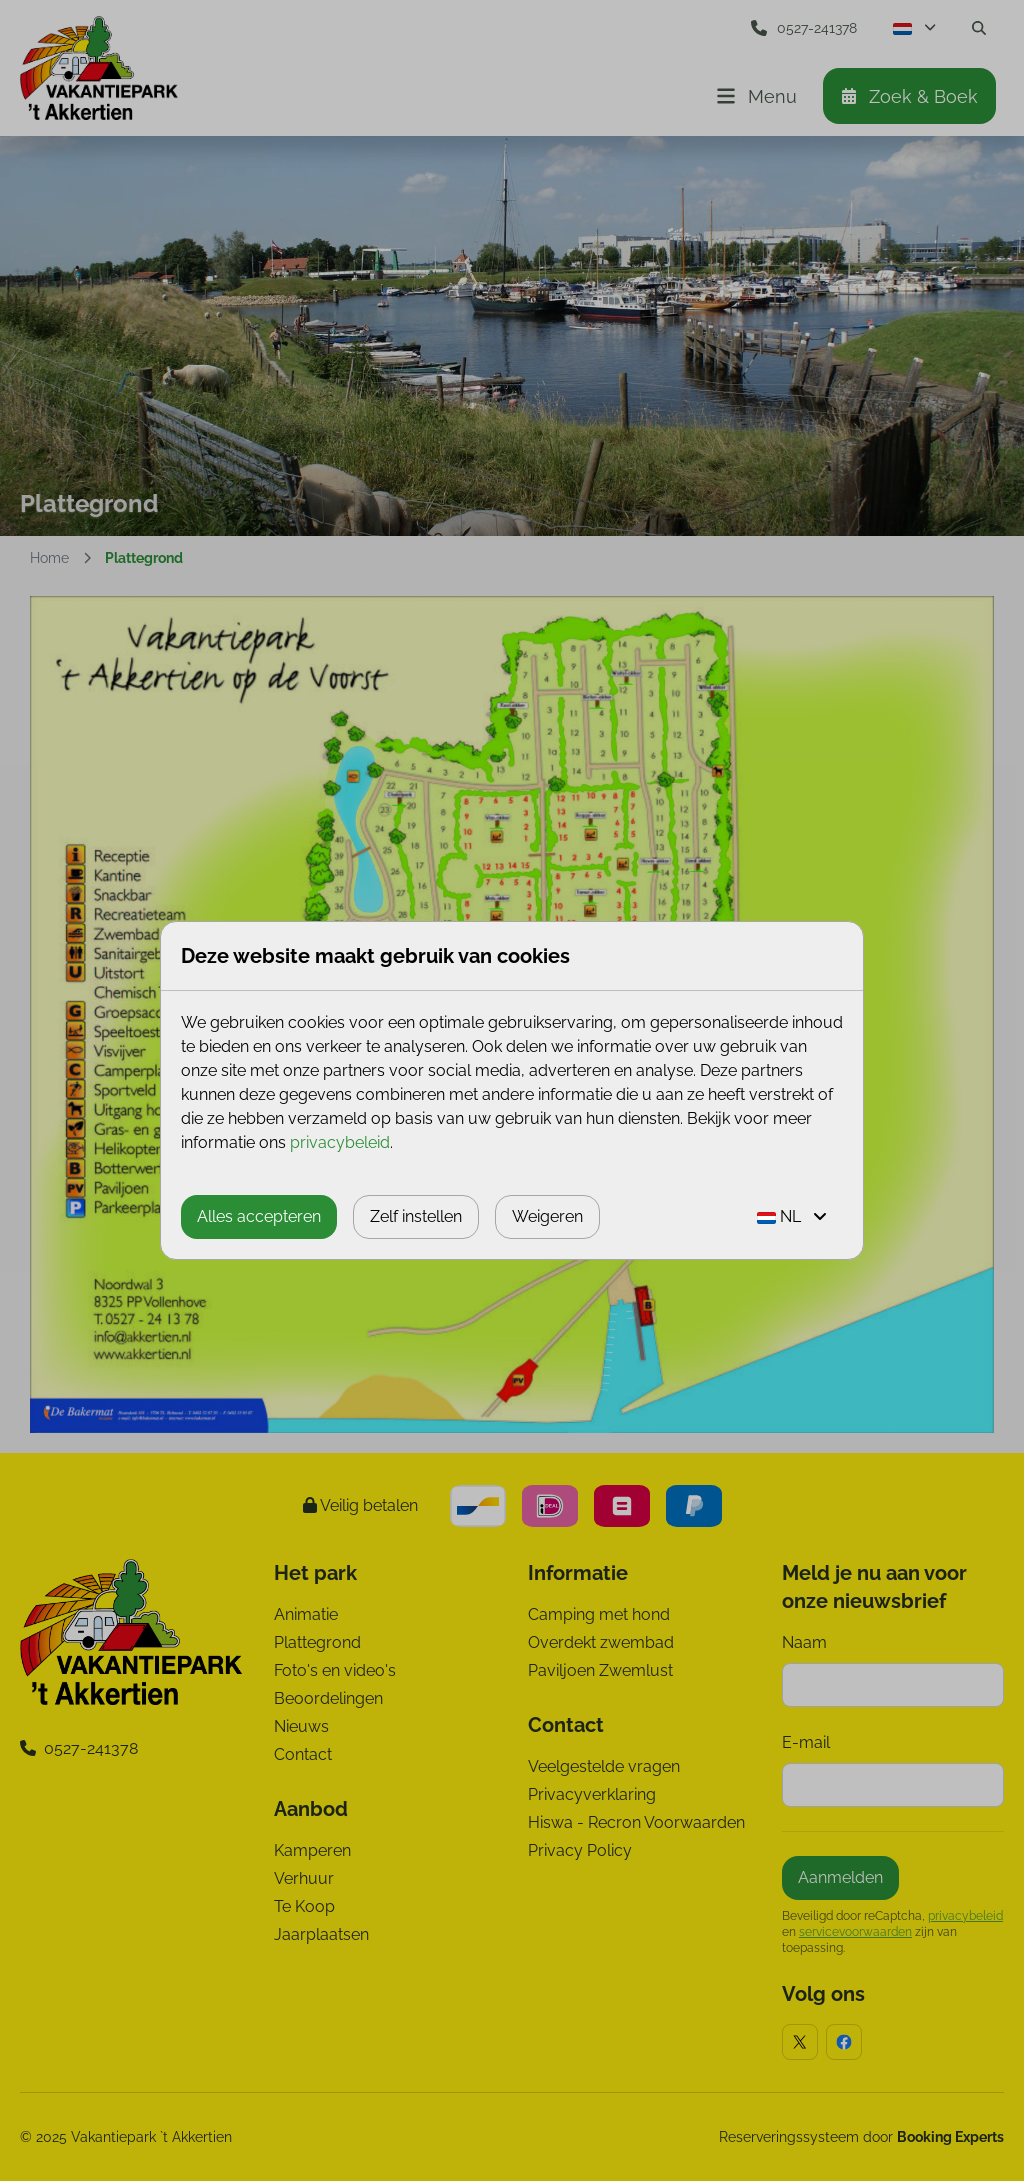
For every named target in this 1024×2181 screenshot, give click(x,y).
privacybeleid (340, 1142)
